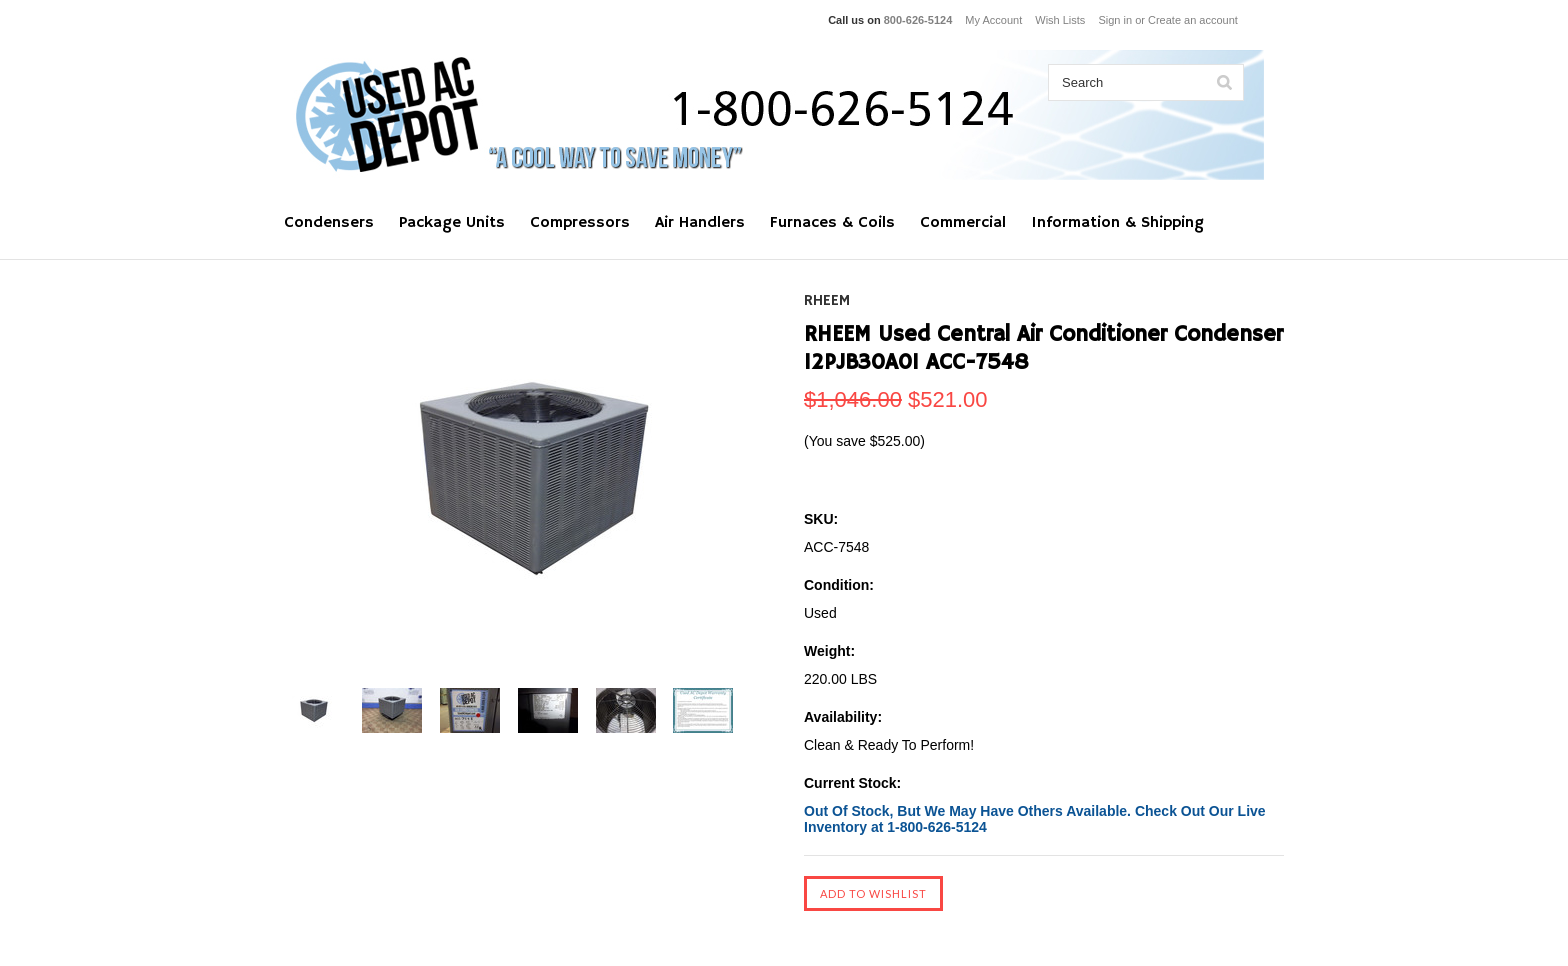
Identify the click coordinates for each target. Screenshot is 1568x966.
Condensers (329, 223)
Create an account (1193, 20)
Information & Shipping (1117, 223)
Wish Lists (1060, 20)
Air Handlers (700, 223)
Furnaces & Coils (832, 223)
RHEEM (827, 301)
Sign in (1115, 20)
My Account (993, 20)
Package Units (452, 223)
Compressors (580, 223)
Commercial (963, 223)
